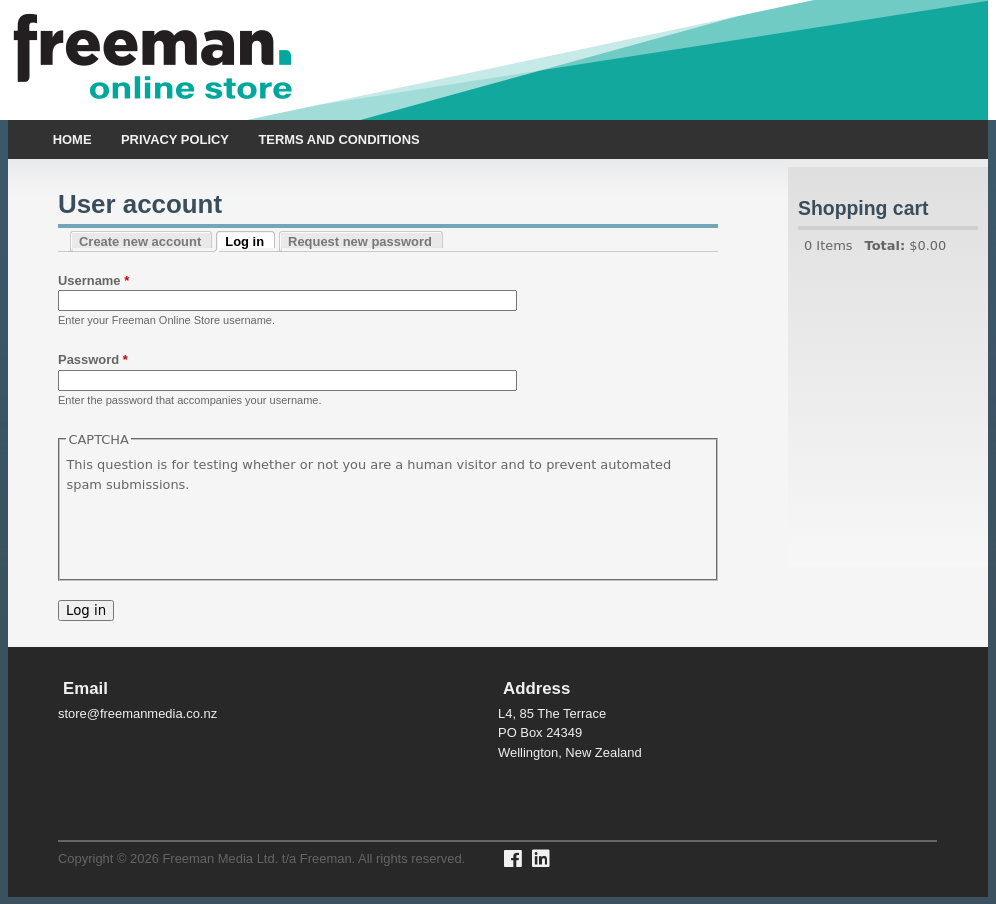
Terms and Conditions (338, 139)
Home (72, 139)
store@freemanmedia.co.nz (137, 713)
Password (93, 359)
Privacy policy (175, 139)
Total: (885, 245)
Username (93, 280)
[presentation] (218, 533)
